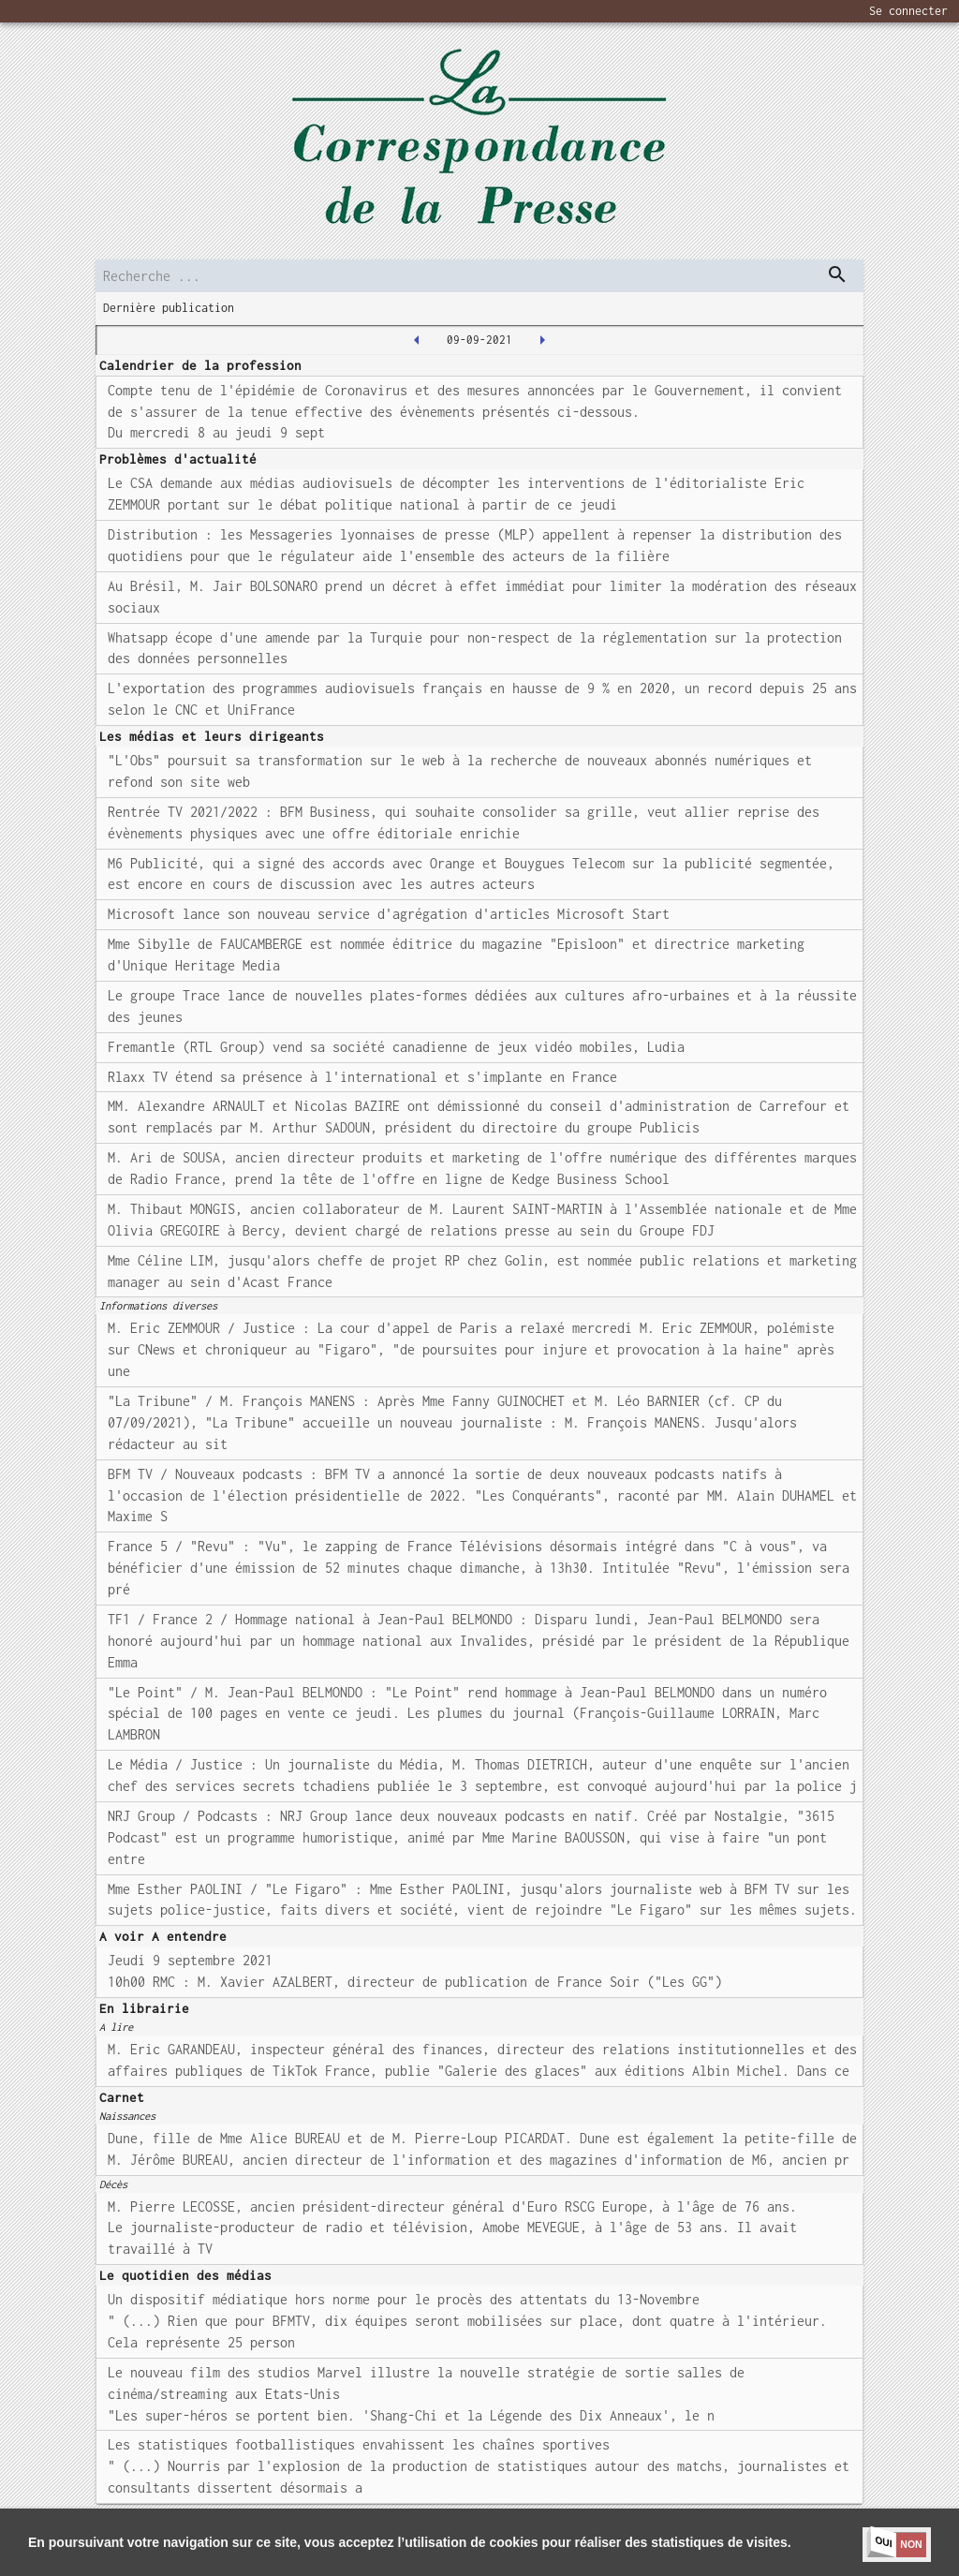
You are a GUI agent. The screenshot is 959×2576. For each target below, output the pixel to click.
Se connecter (908, 11)
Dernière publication (168, 308)
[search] (479, 275)
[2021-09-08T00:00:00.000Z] (417, 340)
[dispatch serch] (837, 274)
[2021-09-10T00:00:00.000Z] (542, 340)
